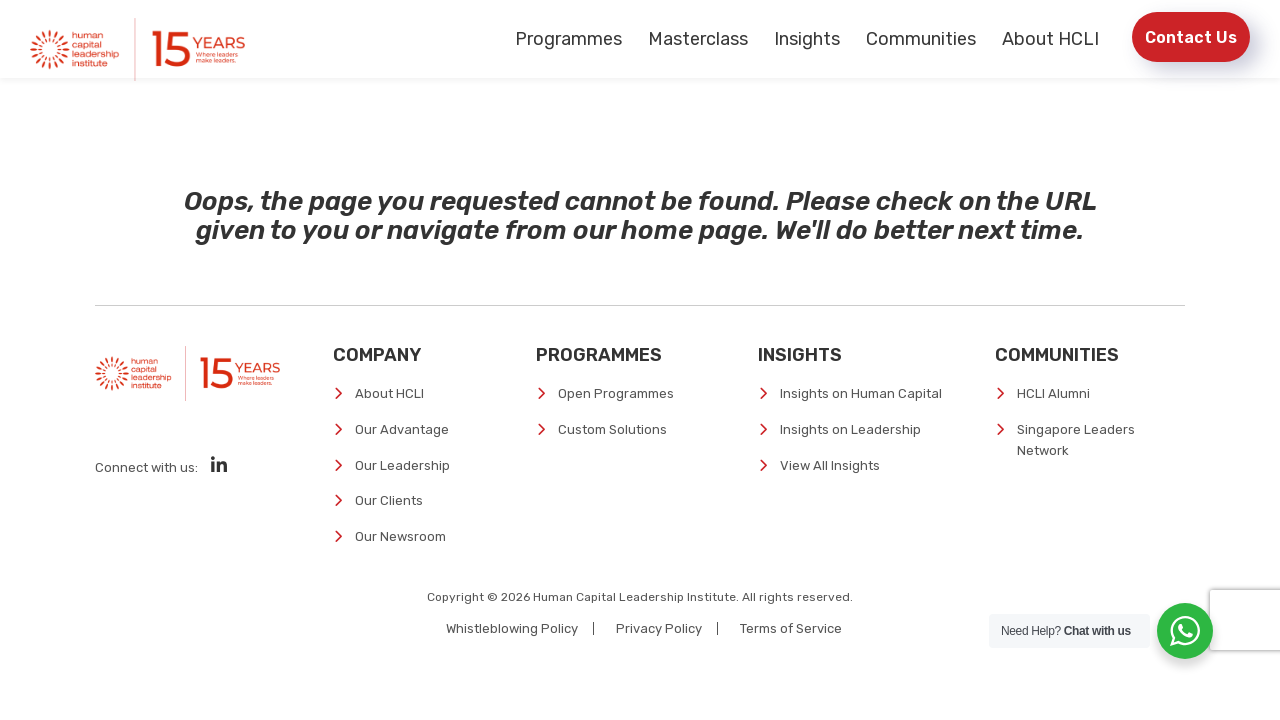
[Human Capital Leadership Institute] (137, 49)
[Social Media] (219, 465)
